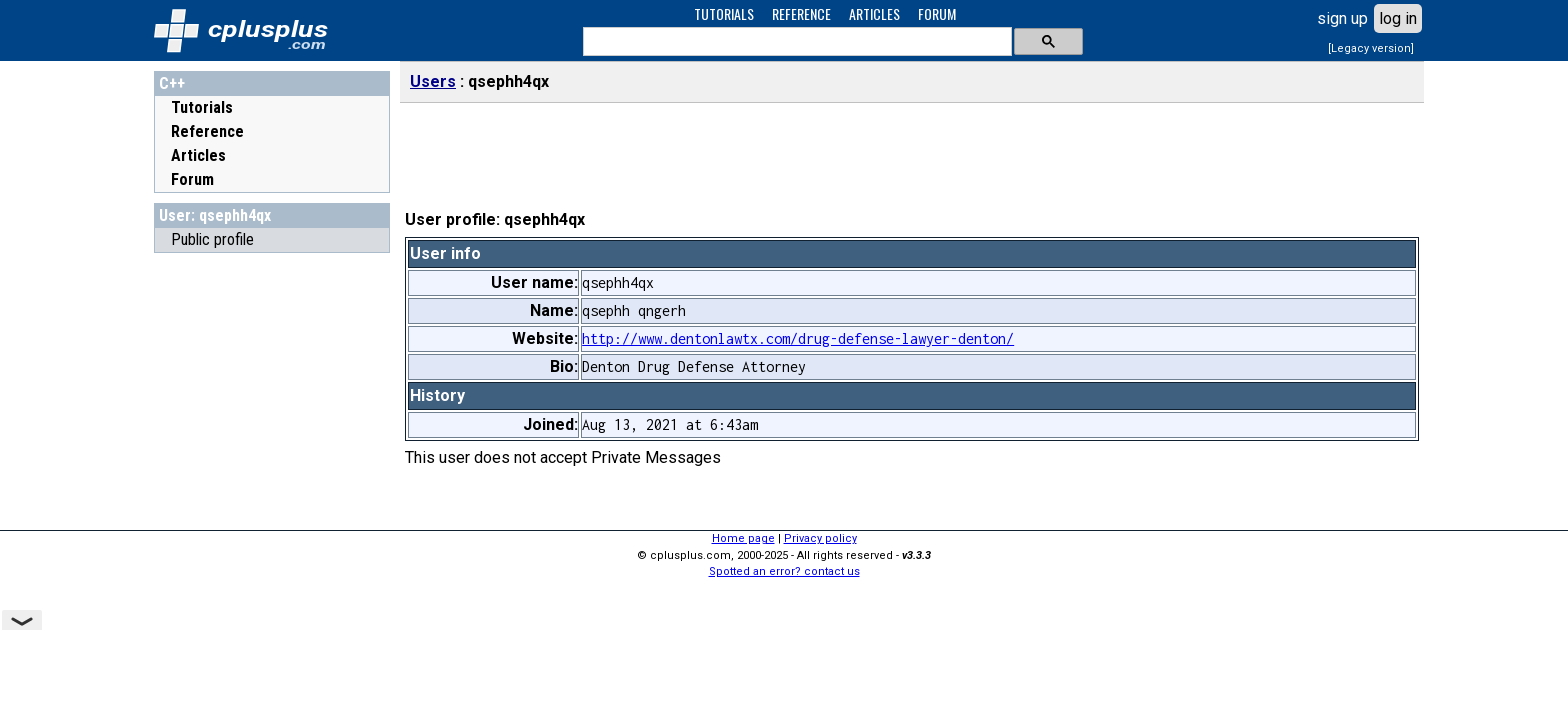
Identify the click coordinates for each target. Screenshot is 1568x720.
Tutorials (202, 107)
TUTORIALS (724, 13)
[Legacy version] (1371, 48)
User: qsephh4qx (215, 215)
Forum (192, 179)
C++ (172, 83)
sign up (1342, 18)
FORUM (937, 13)
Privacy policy (820, 538)
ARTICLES (874, 13)
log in (1398, 18)
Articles (198, 155)
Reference (207, 131)
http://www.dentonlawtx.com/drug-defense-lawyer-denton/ (798, 338)
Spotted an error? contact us (784, 571)
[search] (795, 42)
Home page (743, 538)
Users (433, 81)
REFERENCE (801, 13)
